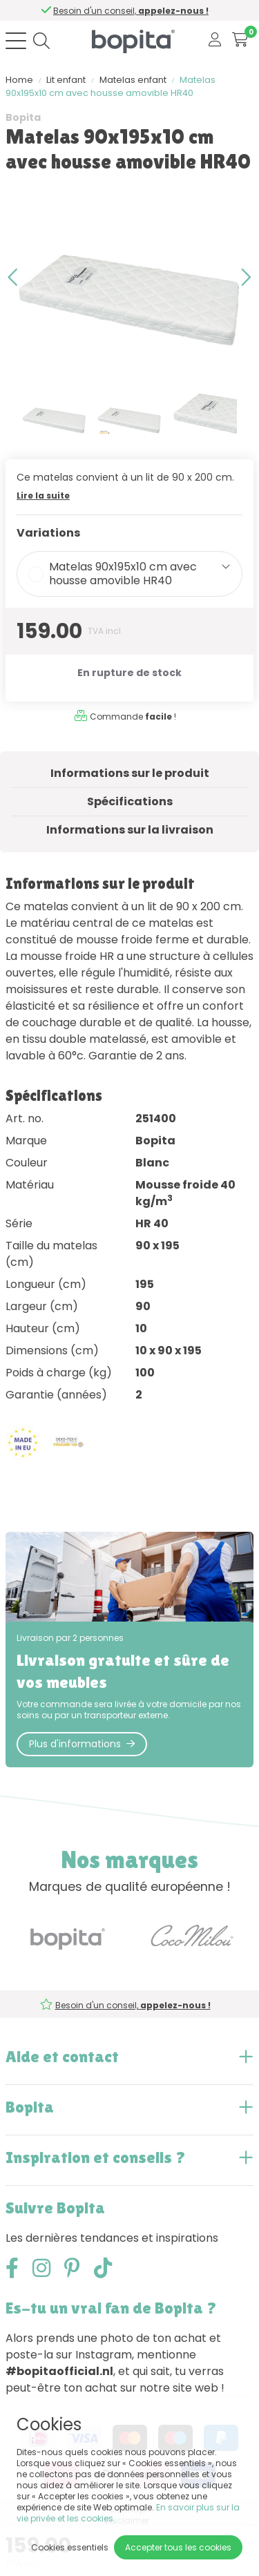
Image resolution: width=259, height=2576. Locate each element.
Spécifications (130, 801)
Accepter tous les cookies (178, 2547)
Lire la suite (43, 495)
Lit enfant (66, 80)
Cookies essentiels (69, 2547)
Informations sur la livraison (129, 830)
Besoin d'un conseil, (134, 11)
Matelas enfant (132, 80)
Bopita (23, 117)
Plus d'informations (82, 1744)
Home (19, 80)
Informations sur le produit (129, 773)
